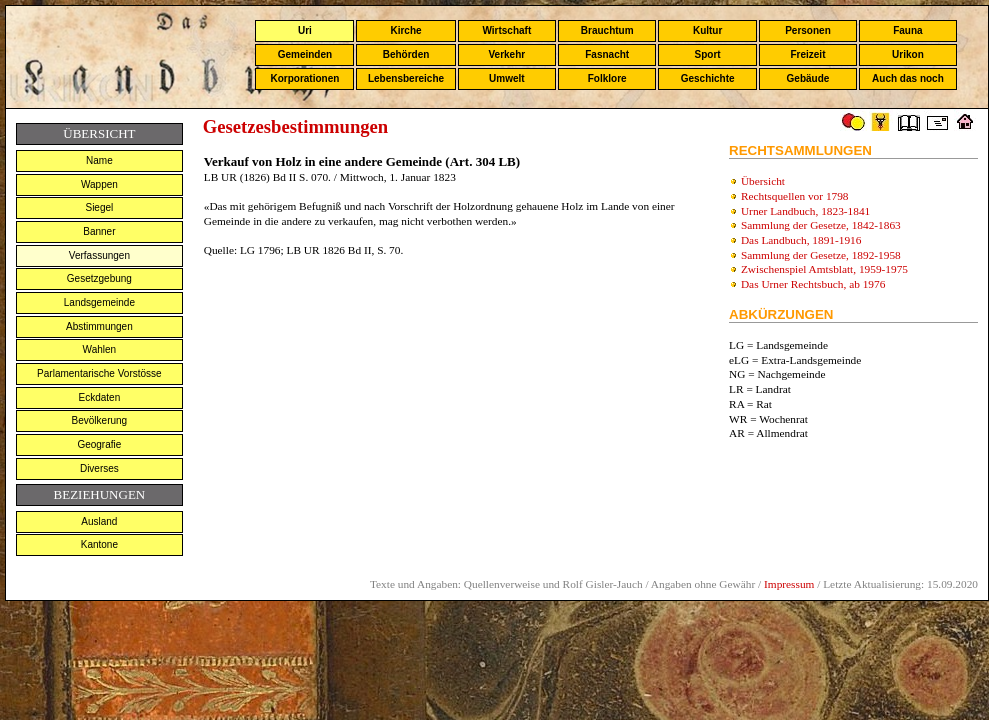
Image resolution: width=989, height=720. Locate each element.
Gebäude (808, 78)
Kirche (405, 30)
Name (99, 160)
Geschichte (708, 78)
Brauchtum (607, 30)
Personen (808, 30)
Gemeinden (305, 54)
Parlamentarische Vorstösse (99, 373)
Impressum (789, 584)
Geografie (99, 444)
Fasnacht (607, 54)
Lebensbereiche (406, 78)
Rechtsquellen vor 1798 (795, 196)
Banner (99, 231)
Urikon (908, 54)
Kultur (707, 30)
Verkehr (506, 54)
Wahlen (100, 349)
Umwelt (507, 78)
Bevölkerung (100, 420)
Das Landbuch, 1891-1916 (801, 240)
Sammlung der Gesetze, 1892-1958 (821, 255)
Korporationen (304, 78)
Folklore (607, 78)
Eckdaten (100, 397)
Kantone (99, 544)
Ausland (99, 521)
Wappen (99, 184)
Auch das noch (908, 78)
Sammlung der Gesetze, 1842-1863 (821, 225)
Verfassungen (99, 255)
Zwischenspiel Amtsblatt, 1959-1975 (824, 269)
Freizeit (807, 54)
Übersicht (763, 181)
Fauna (907, 30)
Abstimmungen (99, 326)
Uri (305, 30)
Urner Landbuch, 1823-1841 (805, 211)
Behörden (406, 54)
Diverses (99, 468)
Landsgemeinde (99, 302)
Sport (708, 54)
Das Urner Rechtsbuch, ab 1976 (813, 284)
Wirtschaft (506, 30)
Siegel (99, 207)
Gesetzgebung (99, 278)
